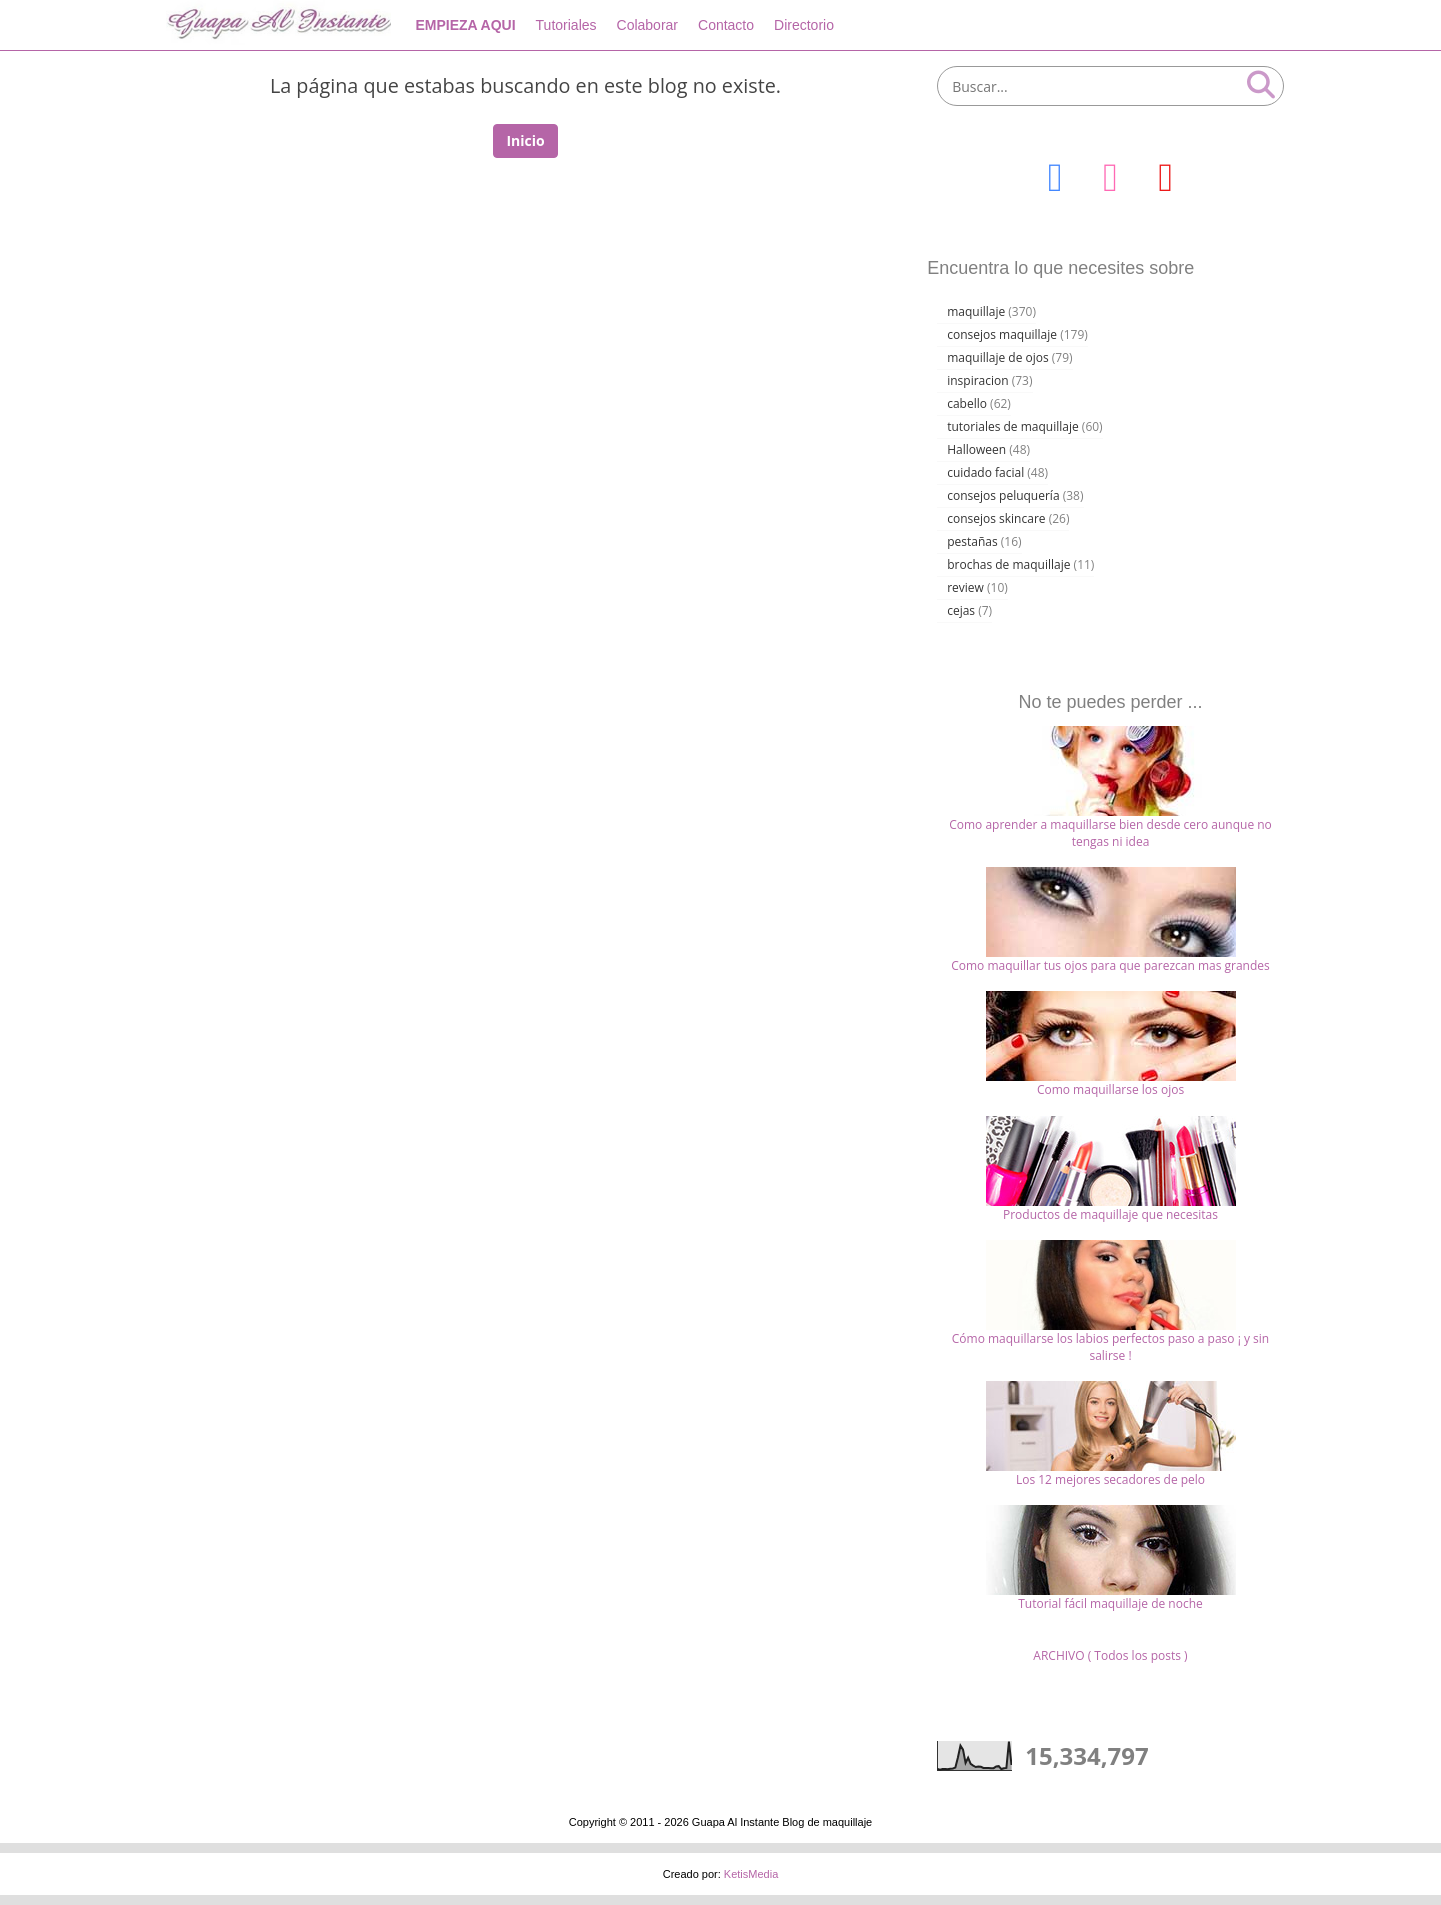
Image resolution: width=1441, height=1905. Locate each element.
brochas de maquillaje (1008, 564)
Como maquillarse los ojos (1110, 1089)
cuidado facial (985, 472)
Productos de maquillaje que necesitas (1110, 1214)
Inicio (525, 140)
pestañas (972, 541)
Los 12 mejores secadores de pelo (1110, 1479)
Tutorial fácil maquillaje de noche (1110, 1603)
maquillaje (976, 311)
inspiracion (977, 380)
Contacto (726, 25)
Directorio (804, 25)
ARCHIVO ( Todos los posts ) (1110, 1655)
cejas (961, 610)
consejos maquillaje (1002, 334)
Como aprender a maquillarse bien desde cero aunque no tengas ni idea (1110, 833)
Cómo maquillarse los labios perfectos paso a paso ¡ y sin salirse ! (1110, 1347)
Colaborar (647, 25)
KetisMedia (751, 1874)
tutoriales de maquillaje (1013, 426)
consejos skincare (996, 518)
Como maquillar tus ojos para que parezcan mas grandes (1110, 965)
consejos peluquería (1003, 495)
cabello (967, 403)
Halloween (976, 449)
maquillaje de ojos (998, 357)
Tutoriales (566, 25)
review (965, 587)
